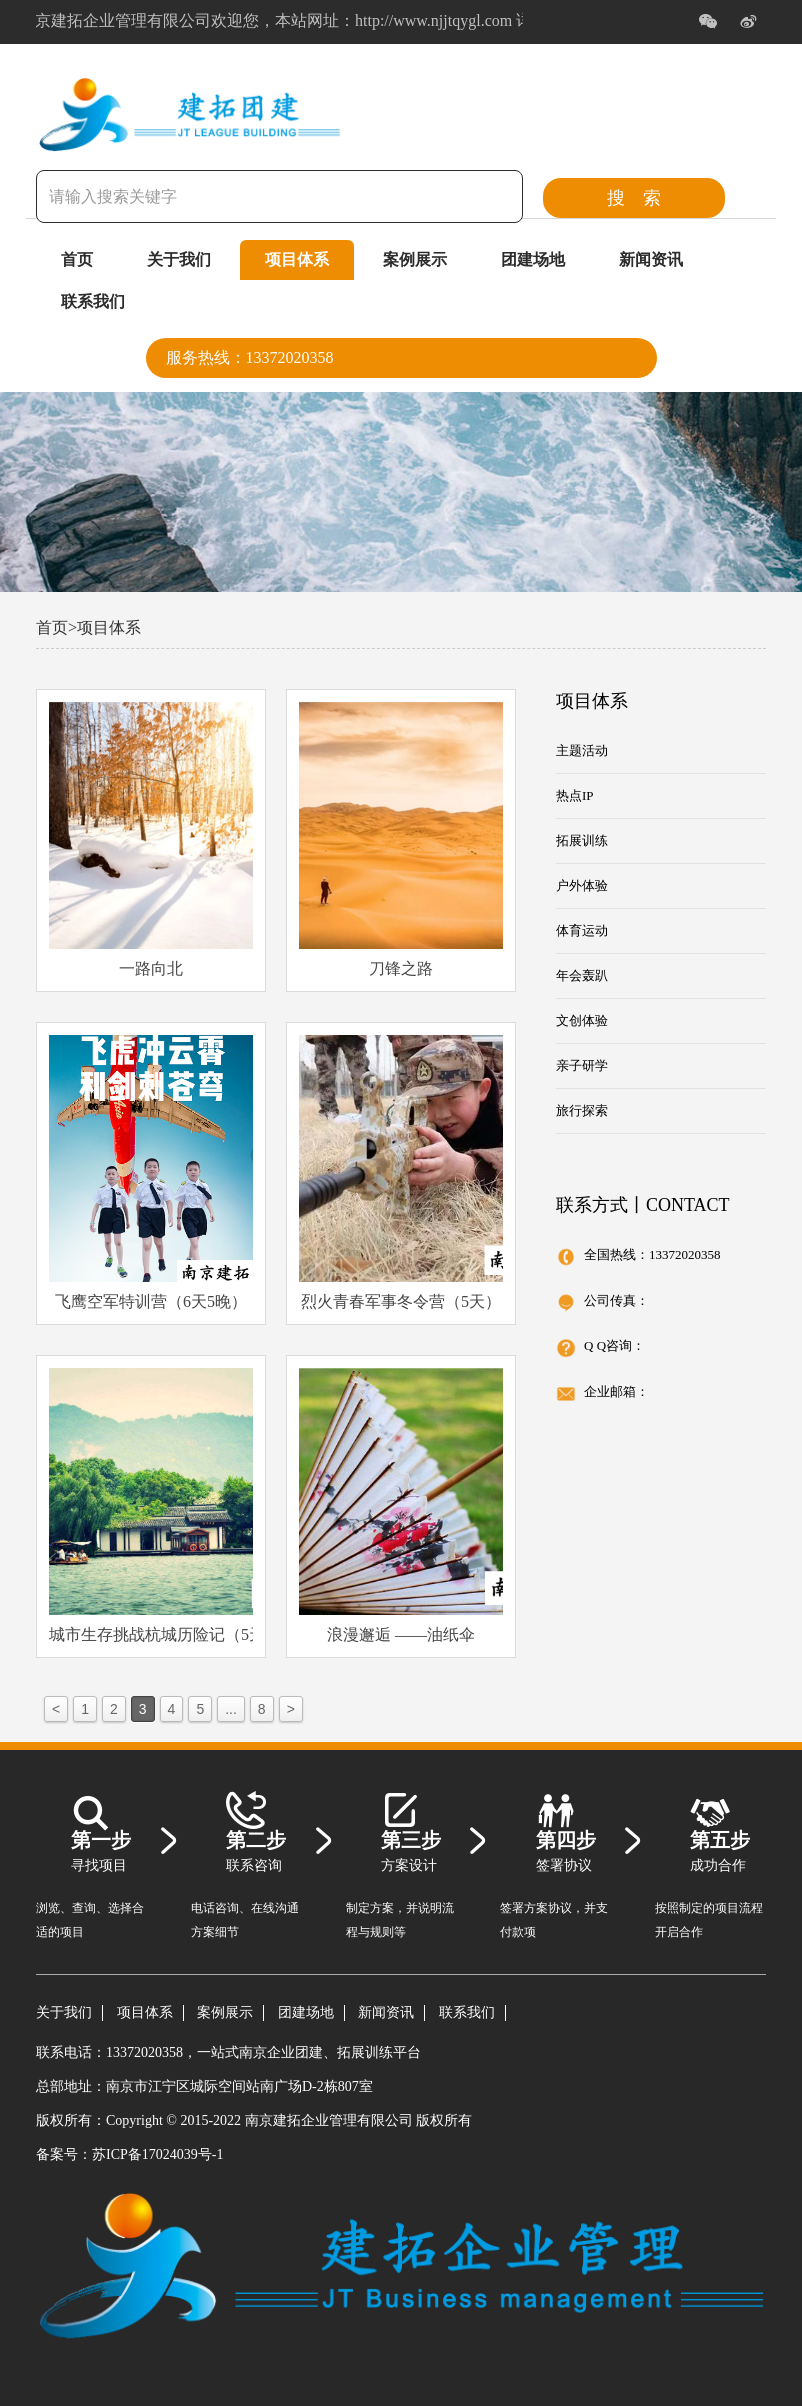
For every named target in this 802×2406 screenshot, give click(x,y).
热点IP (575, 795)
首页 (77, 259)
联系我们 (93, 301)
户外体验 (582, 885)
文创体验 (582, 1020)
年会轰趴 (582, 975)
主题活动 (582, 750)
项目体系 (297, 259)
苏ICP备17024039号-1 (157, 2154)
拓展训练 (582, 840)
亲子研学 (582, 1065)
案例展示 (415, 259)
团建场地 (533, 259)
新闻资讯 (651, 259)
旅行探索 (582, 1110)
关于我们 (179, 259)
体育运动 (582, 930)
